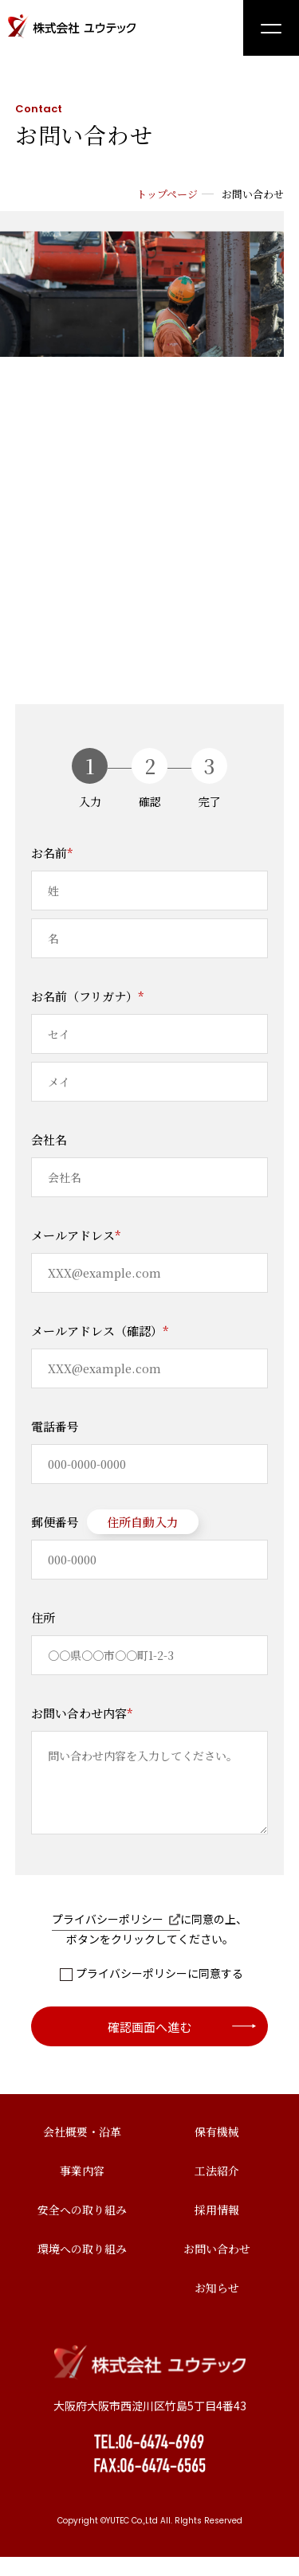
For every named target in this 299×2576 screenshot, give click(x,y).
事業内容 (82, 2189)
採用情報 (217, 2228)
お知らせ (217, 2306)
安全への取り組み (82, 2228)
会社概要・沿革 (82, 2150)
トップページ (167, 194)
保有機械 (217, 2150)
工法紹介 (217, 2189)
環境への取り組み (82, 2267)
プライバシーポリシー (116, 1938)
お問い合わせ (216, 2267)
